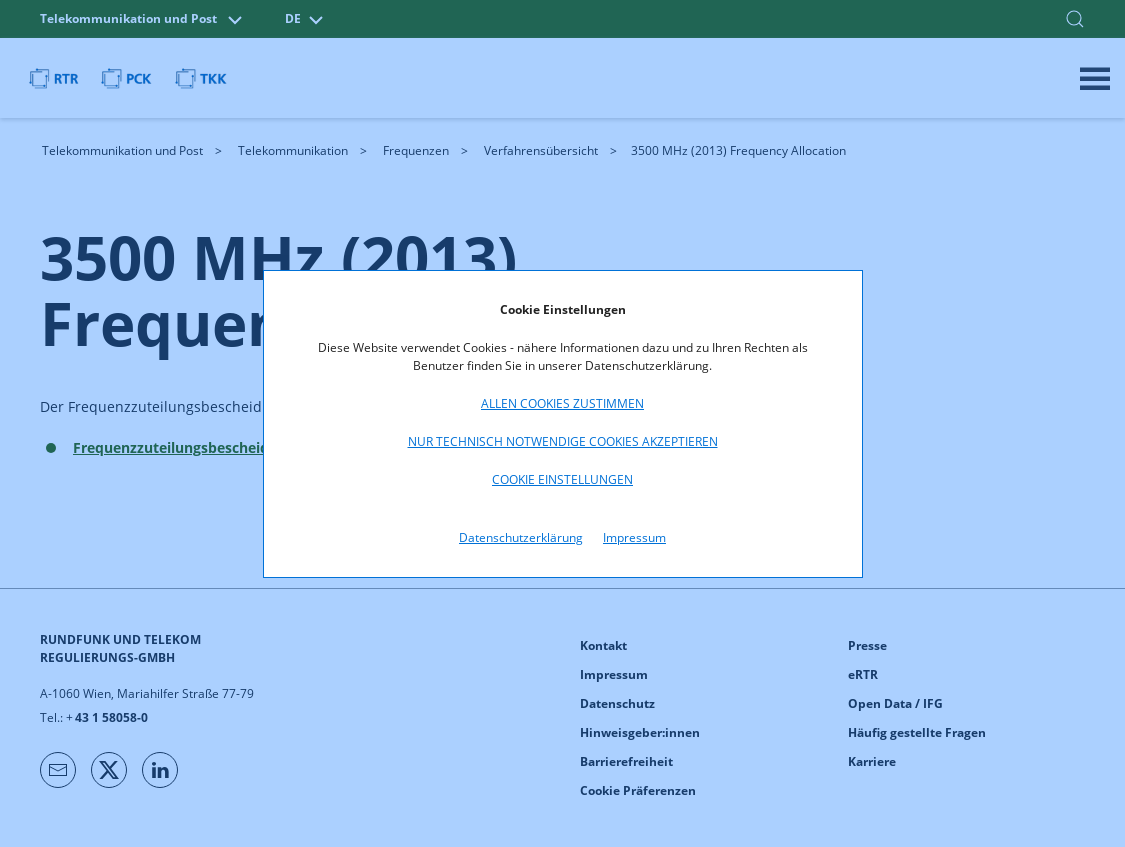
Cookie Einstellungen (562, 479)
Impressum (634, 537)
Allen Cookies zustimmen (562, 403)
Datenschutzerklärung (521, 537)
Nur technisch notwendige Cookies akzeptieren (563, 441)
